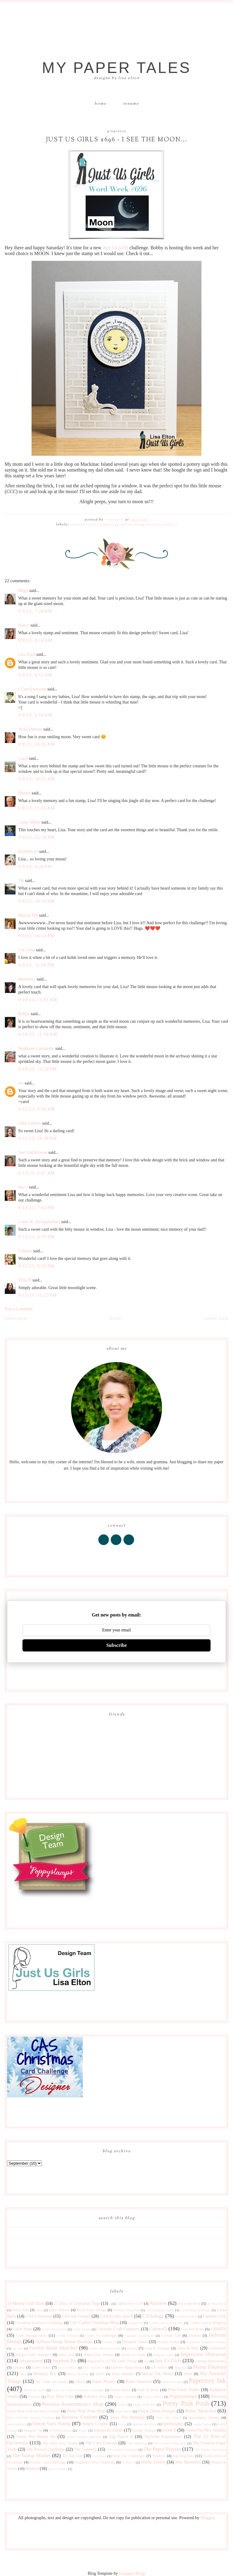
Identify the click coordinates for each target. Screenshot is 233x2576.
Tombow (159, 2456)
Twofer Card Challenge (48, 2462)
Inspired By (64, 2360)
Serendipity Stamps (204, 2417)
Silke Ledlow (29, 1123)
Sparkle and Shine (144, 2424)
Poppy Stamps (153, 2396)
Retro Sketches (200, 2411)
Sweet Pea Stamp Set (36, 2436)
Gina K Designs (157, 2348)
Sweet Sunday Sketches (84, 2437)
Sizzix (122, 2424)
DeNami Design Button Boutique (64, 2341)
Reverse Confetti (161, 524)
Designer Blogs (132, 2573)
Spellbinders (173, 2424)
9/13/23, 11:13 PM (37, 1295)
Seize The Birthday (127, 2417)
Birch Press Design (91, 2310)
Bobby (23, 1013)
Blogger (207, 2517)
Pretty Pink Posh (185, 2403)
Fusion (132, 2348)
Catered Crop (214, 2316)
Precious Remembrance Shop (72, 2404)
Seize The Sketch (168, 2417)
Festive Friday (168, 2342)
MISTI (100, 2374)
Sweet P (169, 2430)
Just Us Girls (115, 247)
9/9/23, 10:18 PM (36, 901)
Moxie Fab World (157, 2373)
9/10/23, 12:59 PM (37, 1069)
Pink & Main (148, 2390)
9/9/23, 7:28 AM (35, 611)
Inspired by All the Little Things (112, 2361)
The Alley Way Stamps (60, 2443)
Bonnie (24, 793)
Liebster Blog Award (127, 2367)
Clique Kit (135, 2323)
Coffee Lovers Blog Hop (166, 2323)
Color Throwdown (54, 2329)
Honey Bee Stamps (98, 2355)
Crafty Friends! (67, 2335)
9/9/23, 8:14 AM (35, 640)
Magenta (180, 2367)
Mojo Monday (123, 2374)
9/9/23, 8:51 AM (35, 675)
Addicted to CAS (129, 2303)
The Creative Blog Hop (170, 2443)
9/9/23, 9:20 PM (35, 866)
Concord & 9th (192, 2329)
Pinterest (34, 2396)
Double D (109, 2342)
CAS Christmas (38, 2316)
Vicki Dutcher (30, 729)
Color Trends (82, 2329)
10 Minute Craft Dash (25, 2303)
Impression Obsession (203, 2354)
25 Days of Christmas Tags (77, 2303)
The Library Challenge (121, 2449)
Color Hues (22, 2329)
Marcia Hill (28, 915)
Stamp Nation (202, 2424)
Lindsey (25, 1251)
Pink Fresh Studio (184, 2390)
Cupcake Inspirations (139, 2335)
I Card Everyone (32, 689)
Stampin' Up (32, 2430)
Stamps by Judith (108, 2430)
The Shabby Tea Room (210, 2449)
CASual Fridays (186, 2316)
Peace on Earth (34, 2390)
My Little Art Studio (51, 2382)
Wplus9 (32, 2468)
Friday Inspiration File (104, 2348)
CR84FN (218, 2329)
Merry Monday (77, 2374)
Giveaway (217, 2348)
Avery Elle (20, 2310)
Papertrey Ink (207, 2380)
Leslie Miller (29, 822)
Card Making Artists (160, 2310)
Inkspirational (31, 2361)
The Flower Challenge (45, 2449)
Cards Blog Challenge (195, 2310)
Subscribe (116, 1645)
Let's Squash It (93, 2367)
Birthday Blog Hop (126, 2310)
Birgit (23, 590)
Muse (188, 2374)
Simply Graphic (95, 2424)
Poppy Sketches (125, 2396)
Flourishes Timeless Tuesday (206, 2342)
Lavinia (19, 2367)
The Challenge (137, 2443)
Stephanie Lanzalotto (36, 1048)
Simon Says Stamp (51, 2423)
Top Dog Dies (183, 2456)
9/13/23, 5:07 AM (36, 1173)
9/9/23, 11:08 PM (36, 965)
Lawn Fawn (41, 2367)
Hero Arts (66, 2355)
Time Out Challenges (128, 2456)
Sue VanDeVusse (32, 1152)
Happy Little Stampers (33, 2355)
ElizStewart (28, 851)
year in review (57, 2469)
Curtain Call (171, 2335)
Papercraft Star (172, 2382)
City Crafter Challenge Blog (94, 2322)
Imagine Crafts (163, 2354)
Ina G (23, 1187)
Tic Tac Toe (72, 2455)
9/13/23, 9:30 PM (36, 1266)
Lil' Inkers (159, 2367)
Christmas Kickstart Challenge (39, 2323)
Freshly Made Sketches (53, 2348)
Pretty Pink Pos (144, 2404)
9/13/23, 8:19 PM (36, 1237)
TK (21, 880)
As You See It (216, 2303)
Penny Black (120, 2390)
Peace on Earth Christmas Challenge (78, 2390)
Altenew (158, 2303)
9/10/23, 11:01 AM (37, 1000)
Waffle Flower (153, 2462)
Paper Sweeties (139, 2381)
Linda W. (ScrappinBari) (39, 1221)
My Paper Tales (116, 67)
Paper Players (104, 2381)
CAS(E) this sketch (116, 2316)
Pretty (122, 2404)
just (146, 2361)
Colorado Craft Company (93, 524)
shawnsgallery (16, 2424)
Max (23, 2374)
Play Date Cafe (60, 2396)
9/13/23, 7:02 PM (36, 1207)
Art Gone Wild (189, 2303)
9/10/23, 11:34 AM (37, 1034)
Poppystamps (183, 2396)
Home (100, 103)
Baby (39, 2310)
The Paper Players (162, 2449)
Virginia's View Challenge (95, 2462)
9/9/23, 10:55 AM (36, 779)
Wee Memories (188, 2462)
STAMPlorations (60, 2430)
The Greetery (85, 2449)
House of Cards (133, 2355)
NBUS (80, 2382)
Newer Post (216, 1318)
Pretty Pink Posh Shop (86, 2411)
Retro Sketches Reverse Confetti (30, 2417)
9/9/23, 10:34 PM (36, 936)
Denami (195, 2335)
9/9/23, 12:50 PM (36, 837)
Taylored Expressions (163, 2436)
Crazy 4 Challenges (101, 2335)
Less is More (67, 2367)
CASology (153, 2316)
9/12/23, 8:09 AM (36, 1109)
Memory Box (45, 2373)
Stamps (83, 2430)
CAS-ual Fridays (76, 2316)
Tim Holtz (99, 2456)
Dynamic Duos (135, 2341)
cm (20, 1083)
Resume (131, 103)
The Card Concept (101, 2443)
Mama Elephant (209, 2367)
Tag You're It (121, 2436)
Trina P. (24, 1280)
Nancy (23, 625)
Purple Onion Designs (157, 2411)
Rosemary (26, 979)
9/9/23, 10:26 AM (36, 744)
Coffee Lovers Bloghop (207, 2323)
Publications (123, 2411)
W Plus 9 (128, 2462)
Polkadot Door (95, 2396)
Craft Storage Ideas (31, 2335)
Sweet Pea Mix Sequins (205, 2430)
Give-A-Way (188, 2348)
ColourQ (158, 2329)
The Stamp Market (31, 2455)
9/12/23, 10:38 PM (37, 1138)
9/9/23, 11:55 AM (36, 808)
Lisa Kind (26, 654)
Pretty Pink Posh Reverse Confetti (33, 2411)
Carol (23, 758)
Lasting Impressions (210, 2361)
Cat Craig (26, 950)
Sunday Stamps (144, 2430)
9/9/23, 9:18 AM (35, 715)
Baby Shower (59, 2310)
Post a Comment (19, 1309)
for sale (17, 2348)
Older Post (16, 1318)
